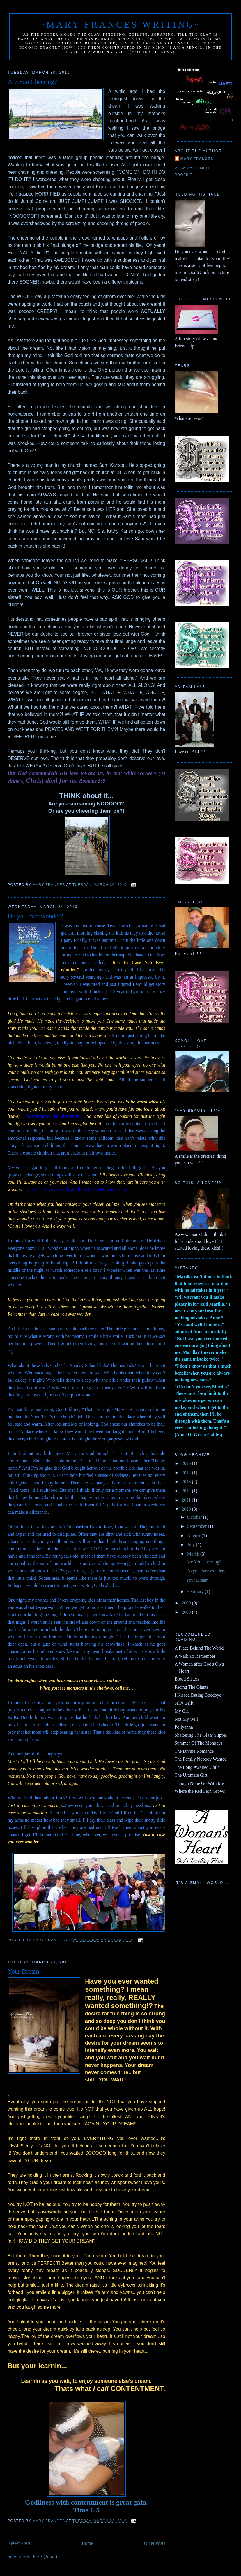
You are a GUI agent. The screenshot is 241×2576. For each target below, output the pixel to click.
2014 (187, 1472)
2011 (187, 1500)
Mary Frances (196, 159)
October (195, 1517)
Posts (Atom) (45, 2556)
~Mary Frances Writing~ (121, 25)
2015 (187, 1463)
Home (87, 2543)
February (196, 1591)
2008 (187, 1612)
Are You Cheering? (32, 81)
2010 (187, 1509)
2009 (187, 1602)
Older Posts (154, 2543)
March (193, 1553)
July (191, 1544)
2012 (187, 1490)
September (197, 1526)
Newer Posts (19, 2543)
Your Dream (23, 1971)
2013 (187, 1481)
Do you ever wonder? (35, 916)
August (194, 1535)
